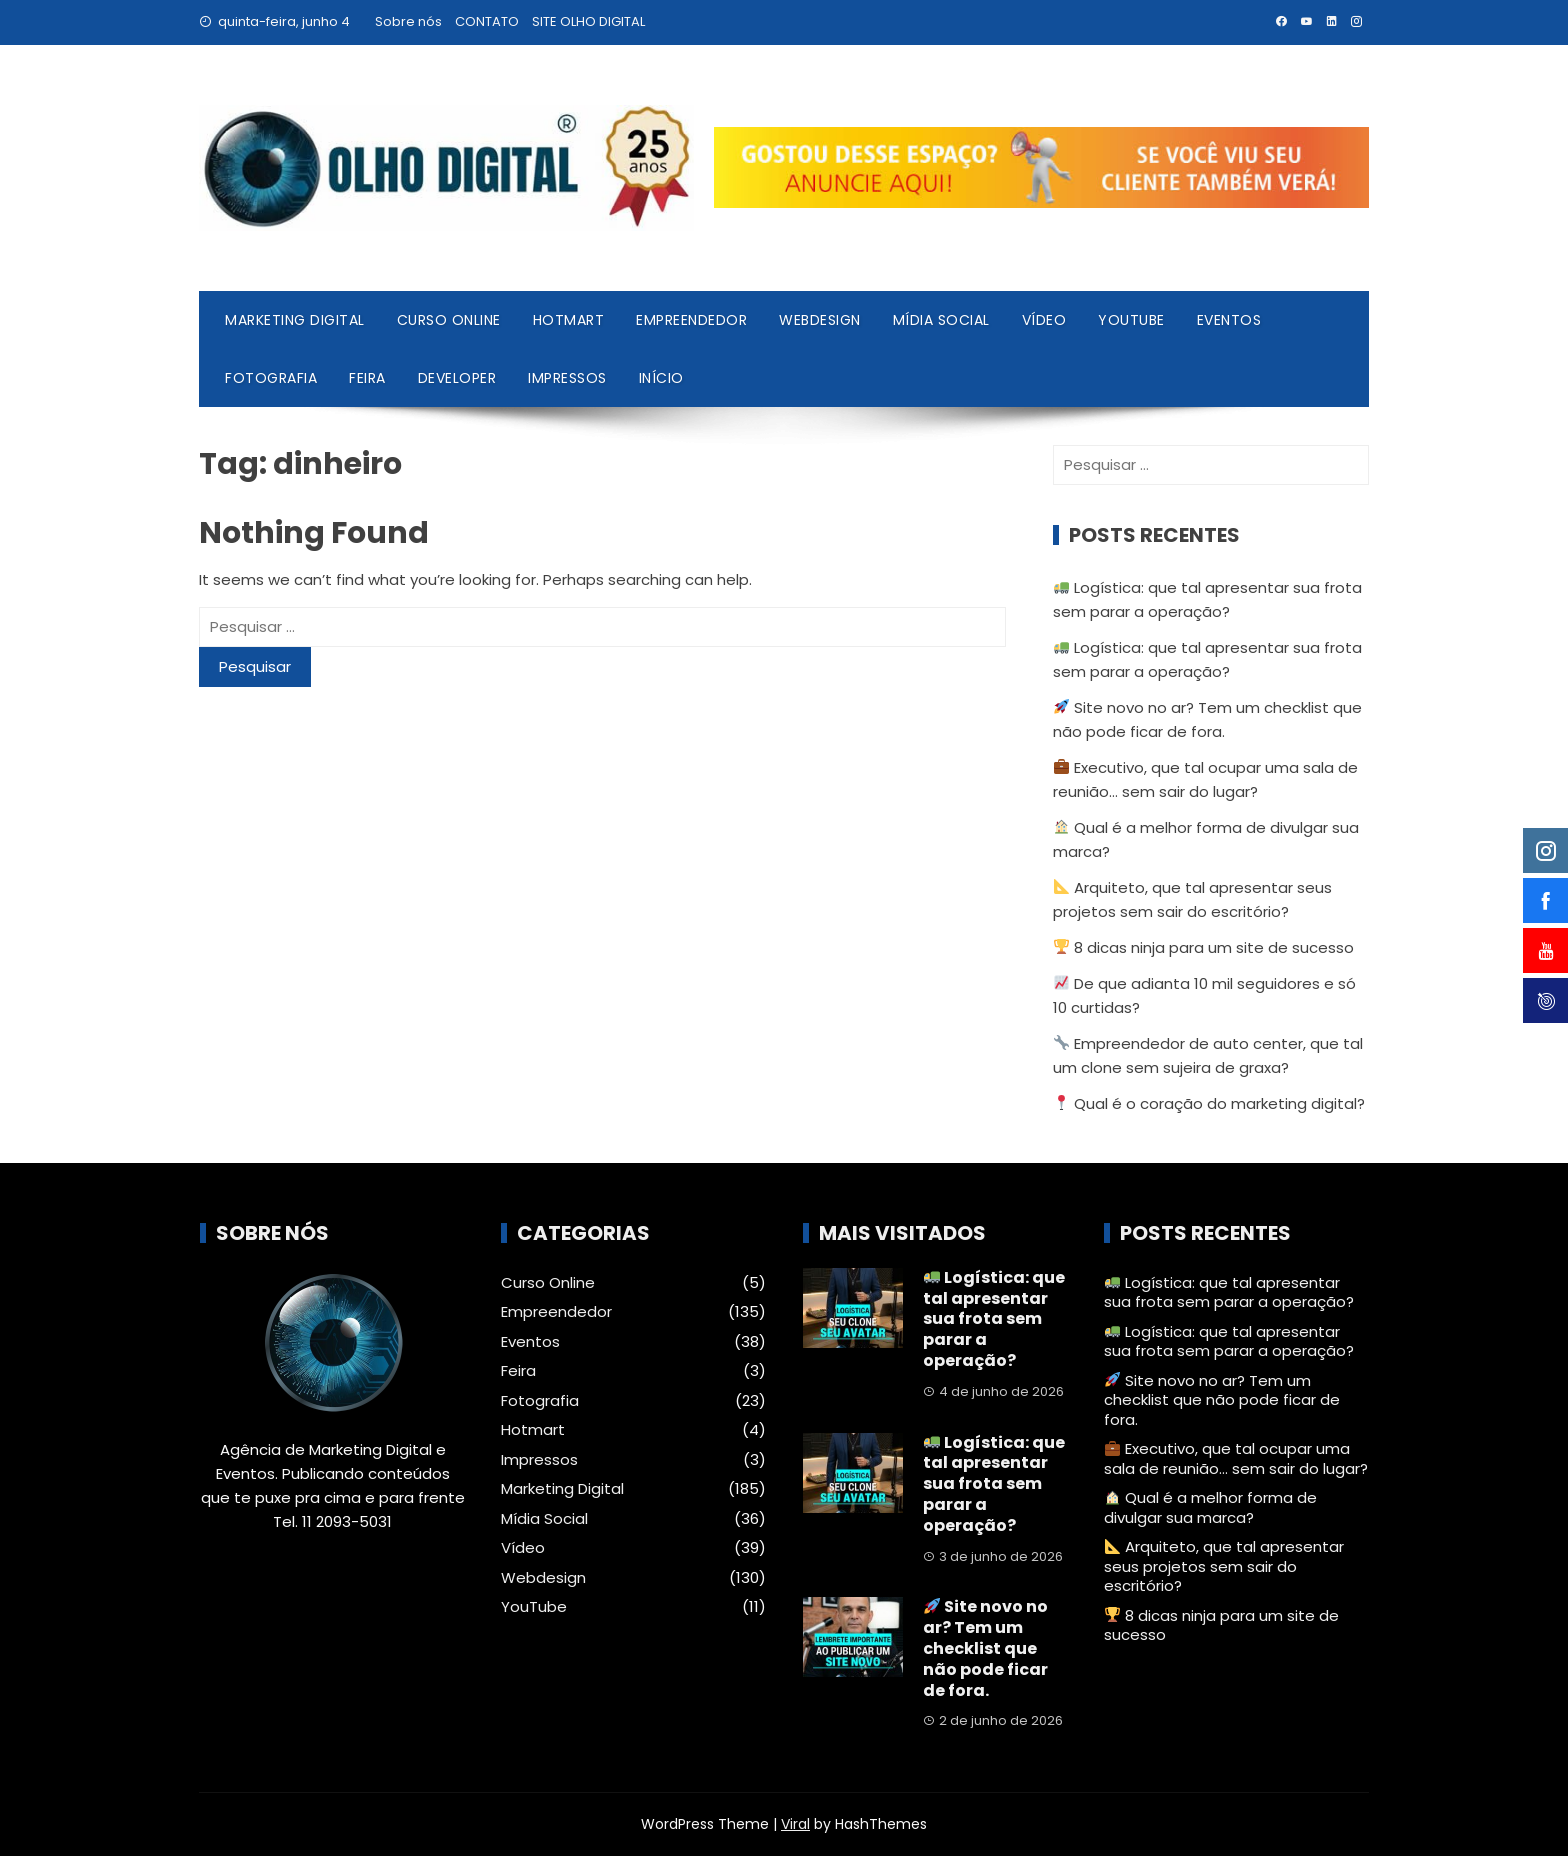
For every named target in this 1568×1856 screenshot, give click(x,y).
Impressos (567, 378)
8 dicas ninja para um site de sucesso (1204, 947)
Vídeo (1044, 320)
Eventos (1229, 320)
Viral (795, 1824)
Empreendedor (691, 320)
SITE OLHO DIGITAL (588, 21)
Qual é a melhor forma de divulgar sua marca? (1210, 1507)
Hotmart (569, 320)
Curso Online (449, 320)
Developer (457, 378)
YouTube (1131, 320)
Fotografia (271, 378)
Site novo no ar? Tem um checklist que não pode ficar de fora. (985, 1648)
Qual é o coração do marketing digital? (1209, 1103)
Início (661, 378)
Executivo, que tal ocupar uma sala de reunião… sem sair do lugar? (1236, 1458)
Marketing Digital (295, 320)
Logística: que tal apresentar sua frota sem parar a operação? (994, 1319)
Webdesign (820, 320)
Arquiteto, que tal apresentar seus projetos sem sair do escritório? (1224, 1566)
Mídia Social (941, 320)
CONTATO (487, 21)
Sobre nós (408, 21)
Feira (367, 378)
